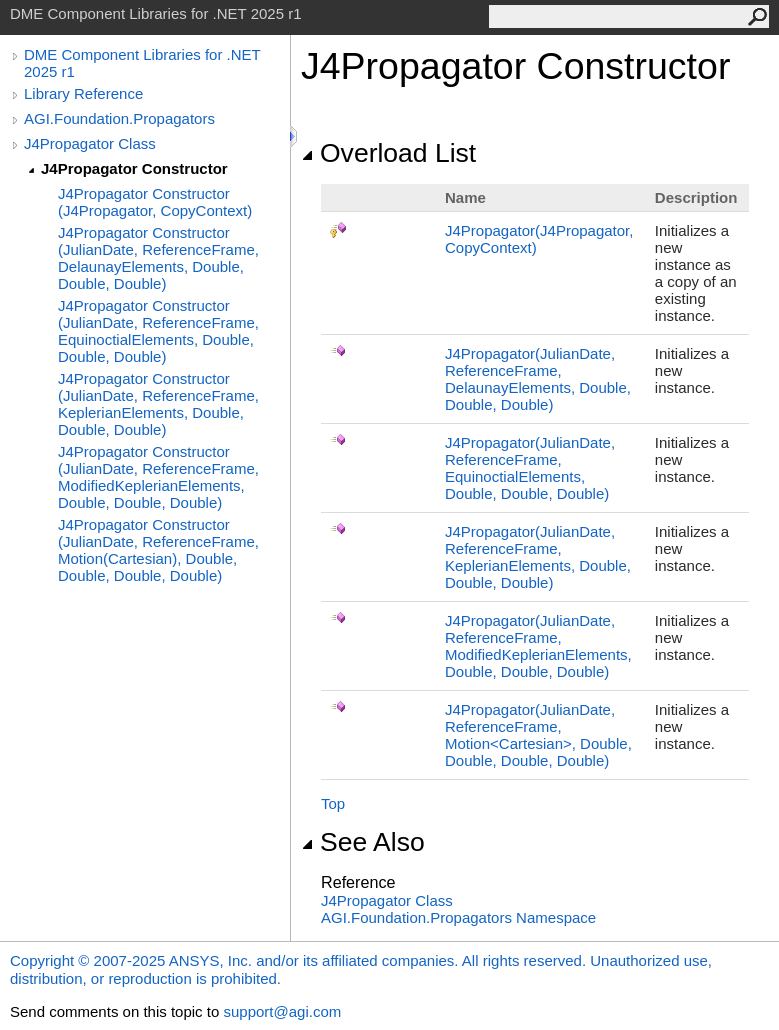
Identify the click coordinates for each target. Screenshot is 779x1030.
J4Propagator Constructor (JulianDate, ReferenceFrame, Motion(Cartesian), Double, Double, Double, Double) (158, 550)
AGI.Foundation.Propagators (119, 118)
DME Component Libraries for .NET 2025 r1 (142, 63)
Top (333, 803)
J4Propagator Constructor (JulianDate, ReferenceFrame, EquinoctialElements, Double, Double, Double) (158, 331)
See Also (363, 842)
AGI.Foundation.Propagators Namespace (458, 917)
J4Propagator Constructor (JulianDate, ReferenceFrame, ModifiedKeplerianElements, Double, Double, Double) (158, 477)
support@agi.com (282, 1011)
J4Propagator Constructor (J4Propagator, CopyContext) (155, 202)
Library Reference (83, 93)
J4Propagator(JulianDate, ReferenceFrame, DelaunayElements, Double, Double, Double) (538, 379)
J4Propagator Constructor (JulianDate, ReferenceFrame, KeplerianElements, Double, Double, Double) (158, 404)
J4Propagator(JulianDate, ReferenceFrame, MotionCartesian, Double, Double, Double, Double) (538, 735)
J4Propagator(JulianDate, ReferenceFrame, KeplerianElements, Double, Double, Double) (538, 557)
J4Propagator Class (90, 143)
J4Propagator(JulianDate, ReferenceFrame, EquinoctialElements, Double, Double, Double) (530, 468)
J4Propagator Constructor (134, 168)
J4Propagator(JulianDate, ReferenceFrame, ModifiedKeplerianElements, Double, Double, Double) (538, 646)
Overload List (388, 153)
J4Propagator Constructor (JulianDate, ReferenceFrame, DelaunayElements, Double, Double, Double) (158, 258)
